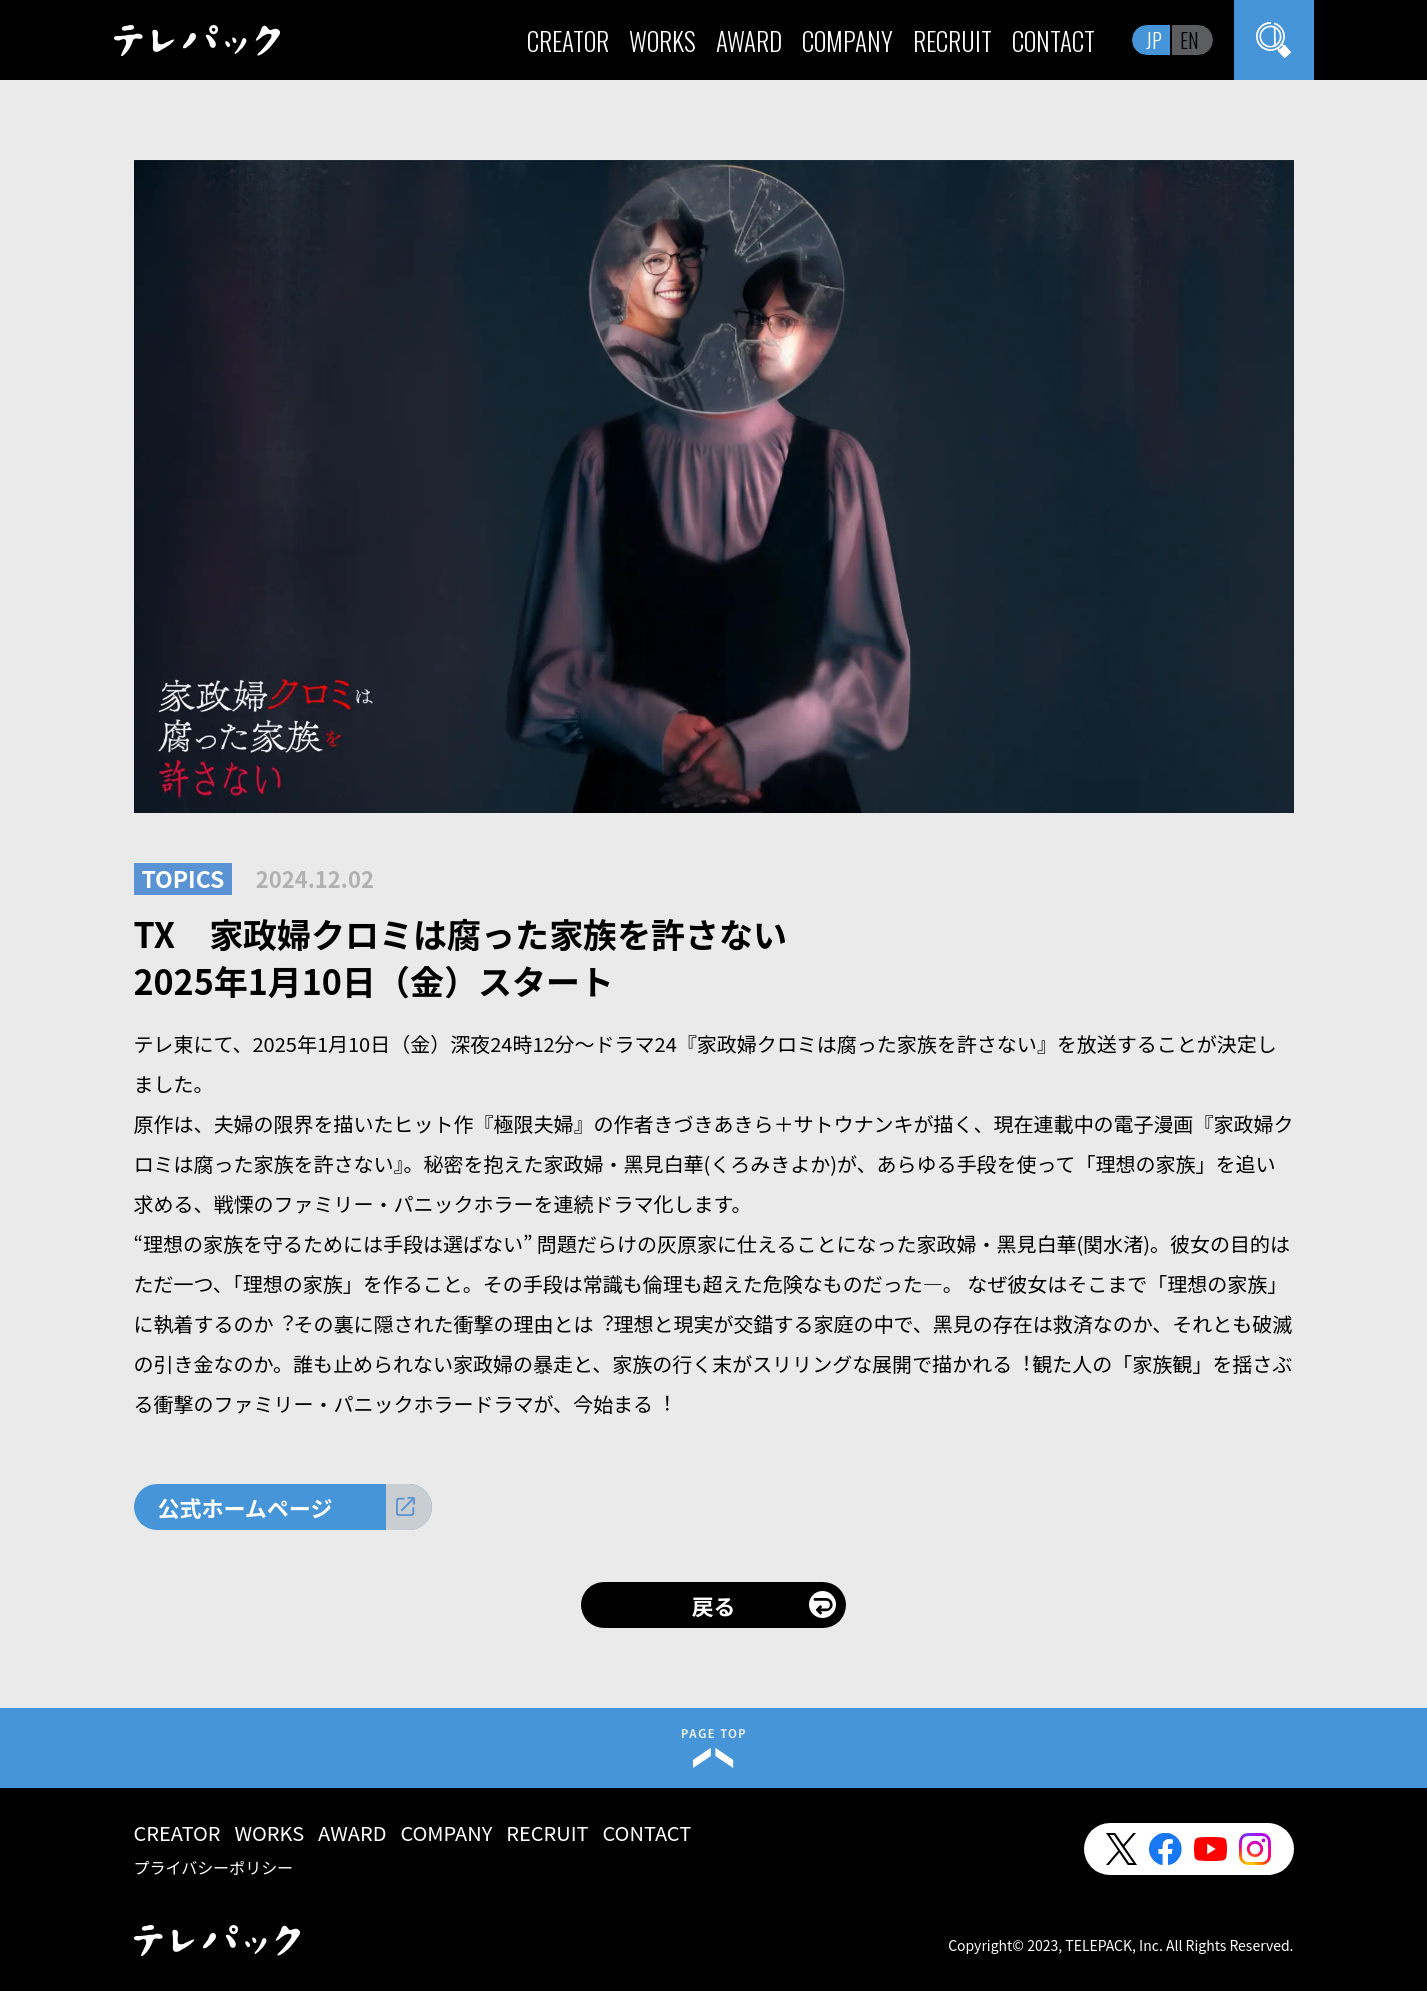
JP (1154, 40)
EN (1189, 40)
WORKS (662, 40)
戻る (713, 1605)
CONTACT (1053, 40)
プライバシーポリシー (214, 1867)
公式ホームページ (245, 1507)
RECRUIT (952, 40)
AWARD (749, 40)
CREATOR (568, 40)
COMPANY (847, 40)
